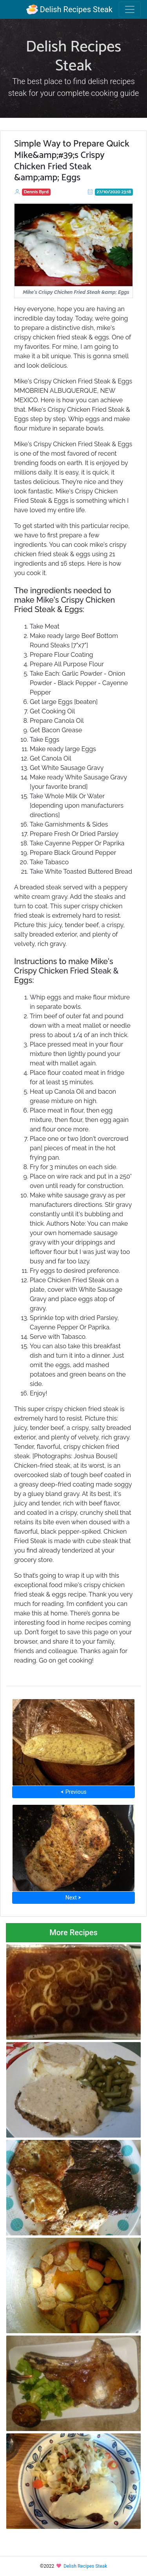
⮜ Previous (73, 1792)
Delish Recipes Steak (69, 9)
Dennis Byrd (36, 192)
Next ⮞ (73, 1897)
